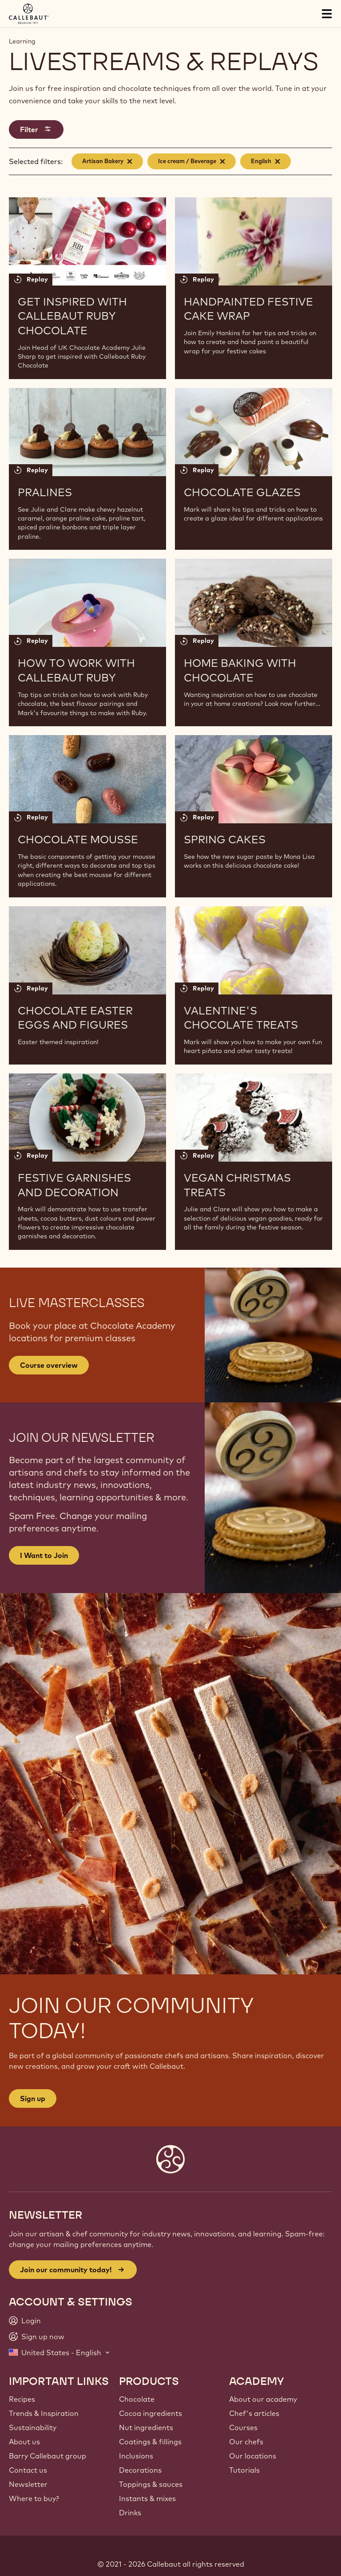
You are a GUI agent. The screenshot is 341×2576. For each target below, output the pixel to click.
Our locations (252, 2455)
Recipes (22, 2399)
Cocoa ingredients (150, 2413)
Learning (22, 41)
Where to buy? (34, 2498)
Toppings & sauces (150, 2484)
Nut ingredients (146, 2427)
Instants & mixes (147, 2498)
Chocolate (137, 2399)
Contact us (28, 2470)
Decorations (140, 2470)
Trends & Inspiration (44, 2413)
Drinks (130, 2512)
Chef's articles (254, 2413)
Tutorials (244, 2470)
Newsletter (28, 2484)
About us (24, 2441)
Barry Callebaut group (47, 2455)
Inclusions (136, 2455)
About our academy (263, 2399)
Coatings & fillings (150, 2441)
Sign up (32, 2098)
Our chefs (246, 2441)
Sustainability (32, 2427)
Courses (243, 2427)
